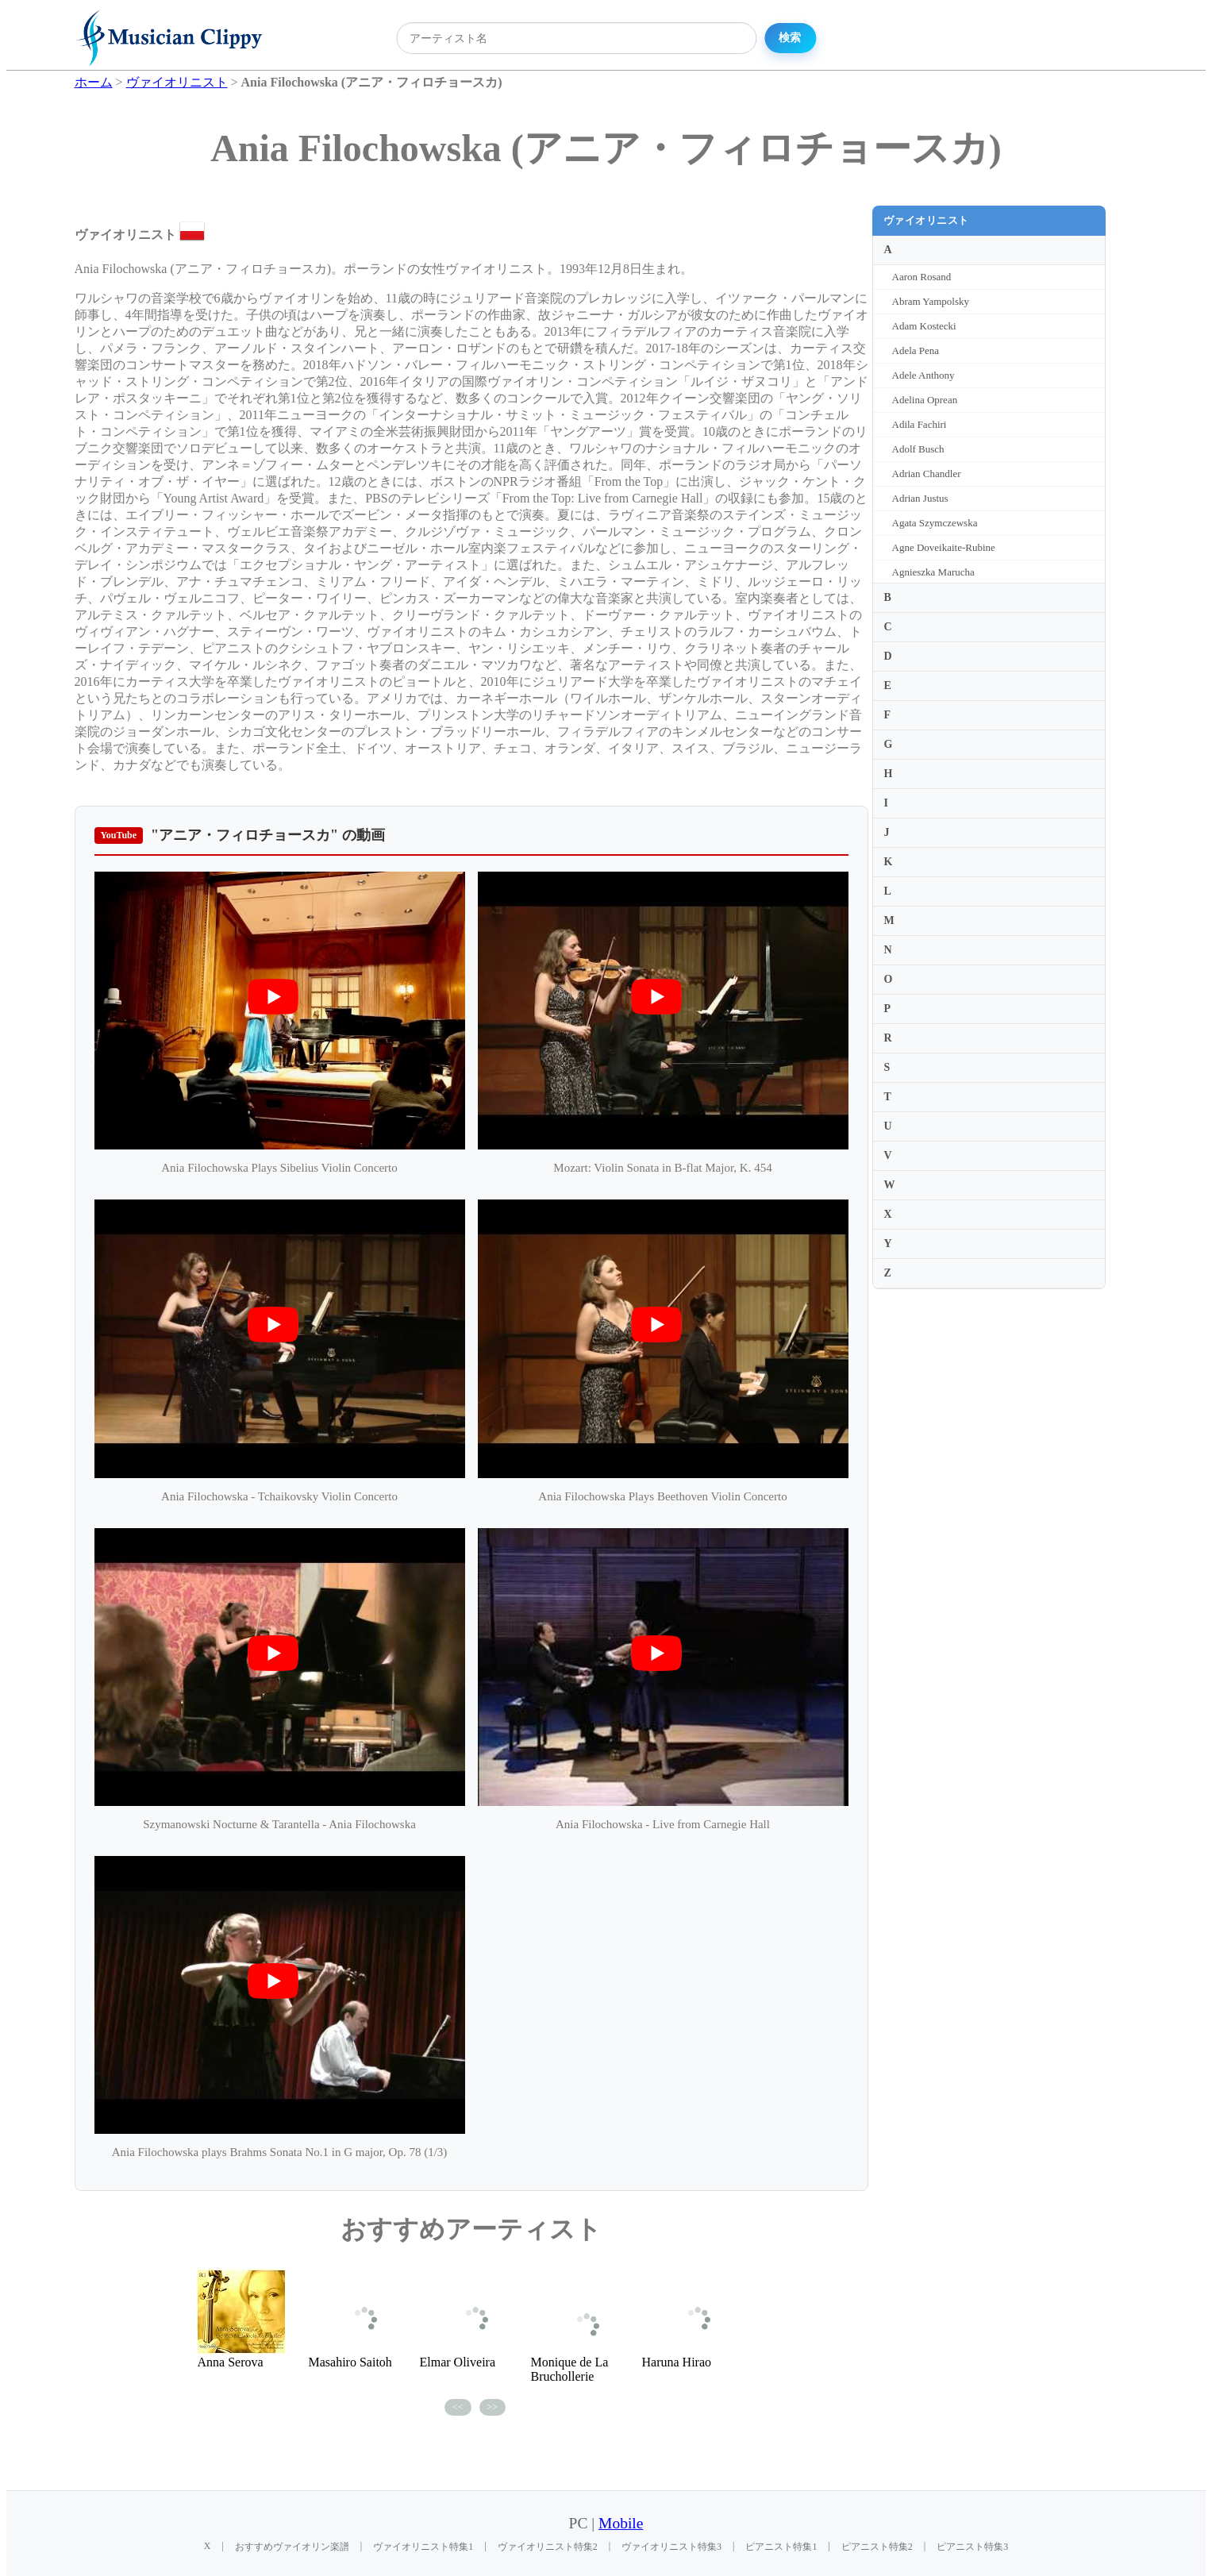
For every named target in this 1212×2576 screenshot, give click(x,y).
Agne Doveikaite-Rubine (943, 547)
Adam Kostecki (924, 326)
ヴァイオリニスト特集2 (548, 2546)
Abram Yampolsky (931, 301)
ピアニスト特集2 (877, 2546)
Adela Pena (916, 350)
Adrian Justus (920, 498)
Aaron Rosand (922, 277)
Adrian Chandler (926, 473)
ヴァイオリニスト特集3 (671, 2546)
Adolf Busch (918, 449)
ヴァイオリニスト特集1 (423, 2546)
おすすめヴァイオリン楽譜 (292, 2546)
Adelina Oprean (925, 400)
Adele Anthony (923, 375)
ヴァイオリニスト (926, 220)
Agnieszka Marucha (933, 572)
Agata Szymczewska (935, 523)
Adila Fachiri (919, 424)
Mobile (620, 2523)
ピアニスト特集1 (781, 2546)
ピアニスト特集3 (972, 2546)
